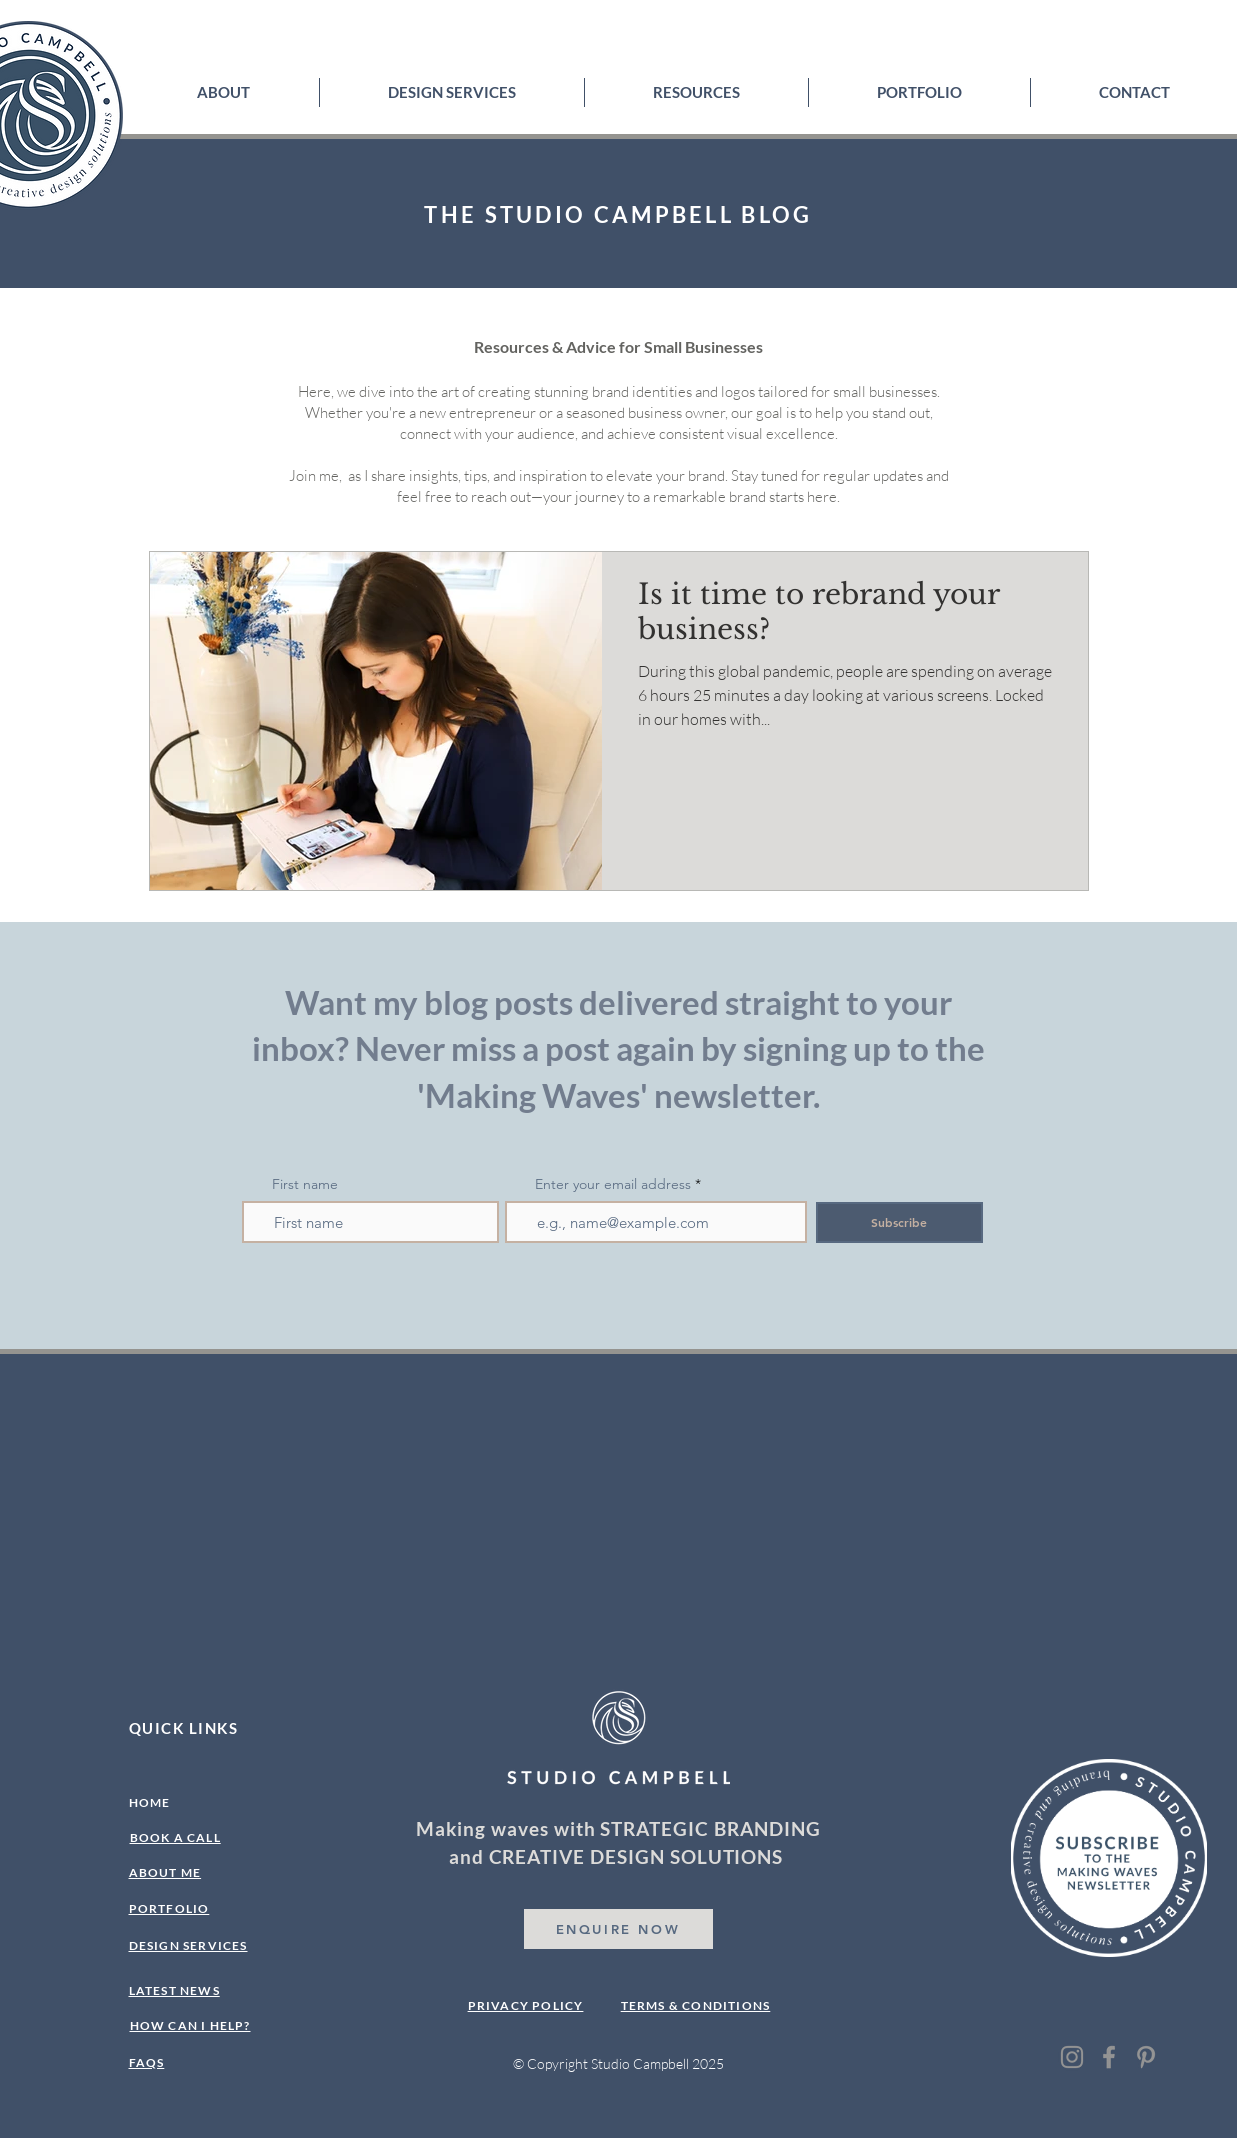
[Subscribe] (899, 1222)
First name (305, 1184)
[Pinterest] (1146, 2057)
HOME (150, 1802)
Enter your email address (613, 1184)
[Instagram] (1072, 2057)
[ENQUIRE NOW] (618, 1929)
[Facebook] (1109, 2057)
